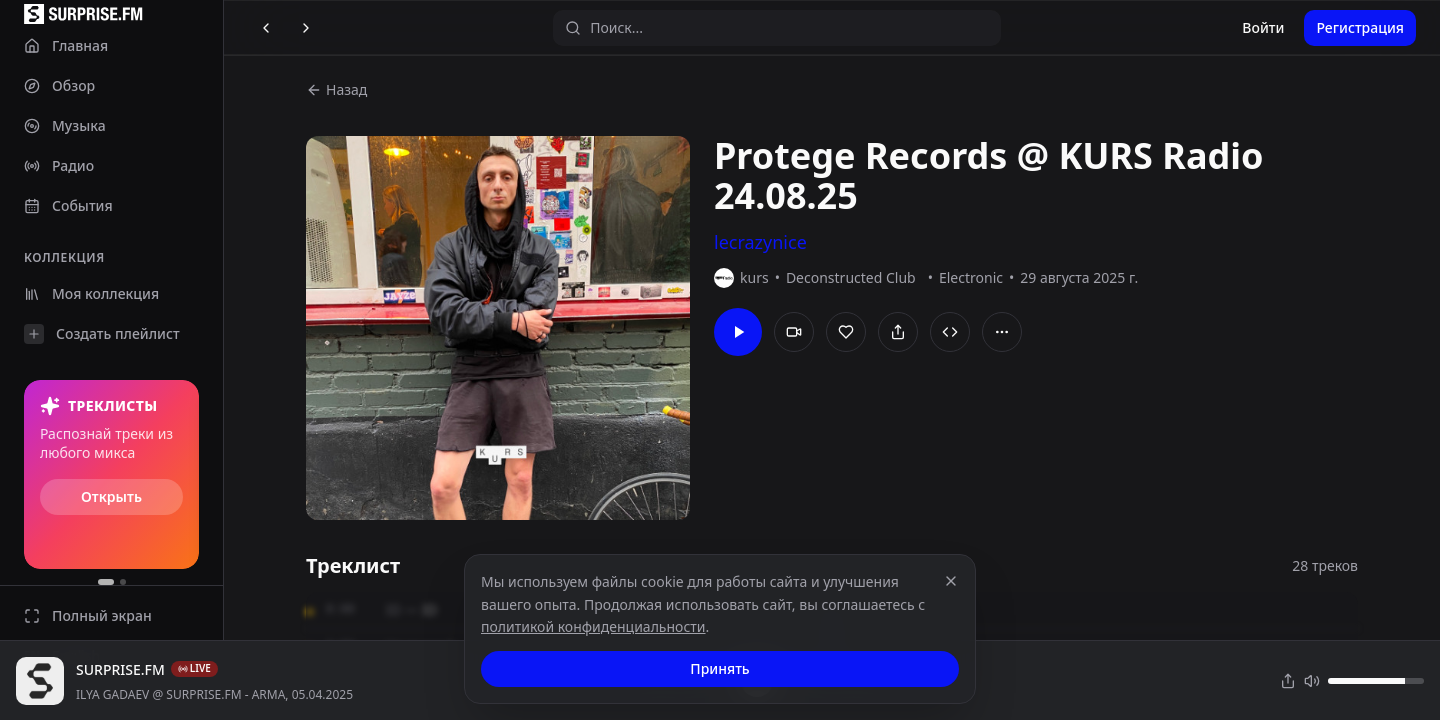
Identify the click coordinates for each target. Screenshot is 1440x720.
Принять (719, 668)
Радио (59, 165)
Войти (1263, 27)
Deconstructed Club (851, 277)
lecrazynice (760, 242)
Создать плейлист (102, 334)
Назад (336, 89)
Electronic (971, 277)
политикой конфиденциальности (593, 626)
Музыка (65, 125)
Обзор (59, 85)
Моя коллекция (91, 293)
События (68, 205)
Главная (66, 45)
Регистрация (1360, 27)
